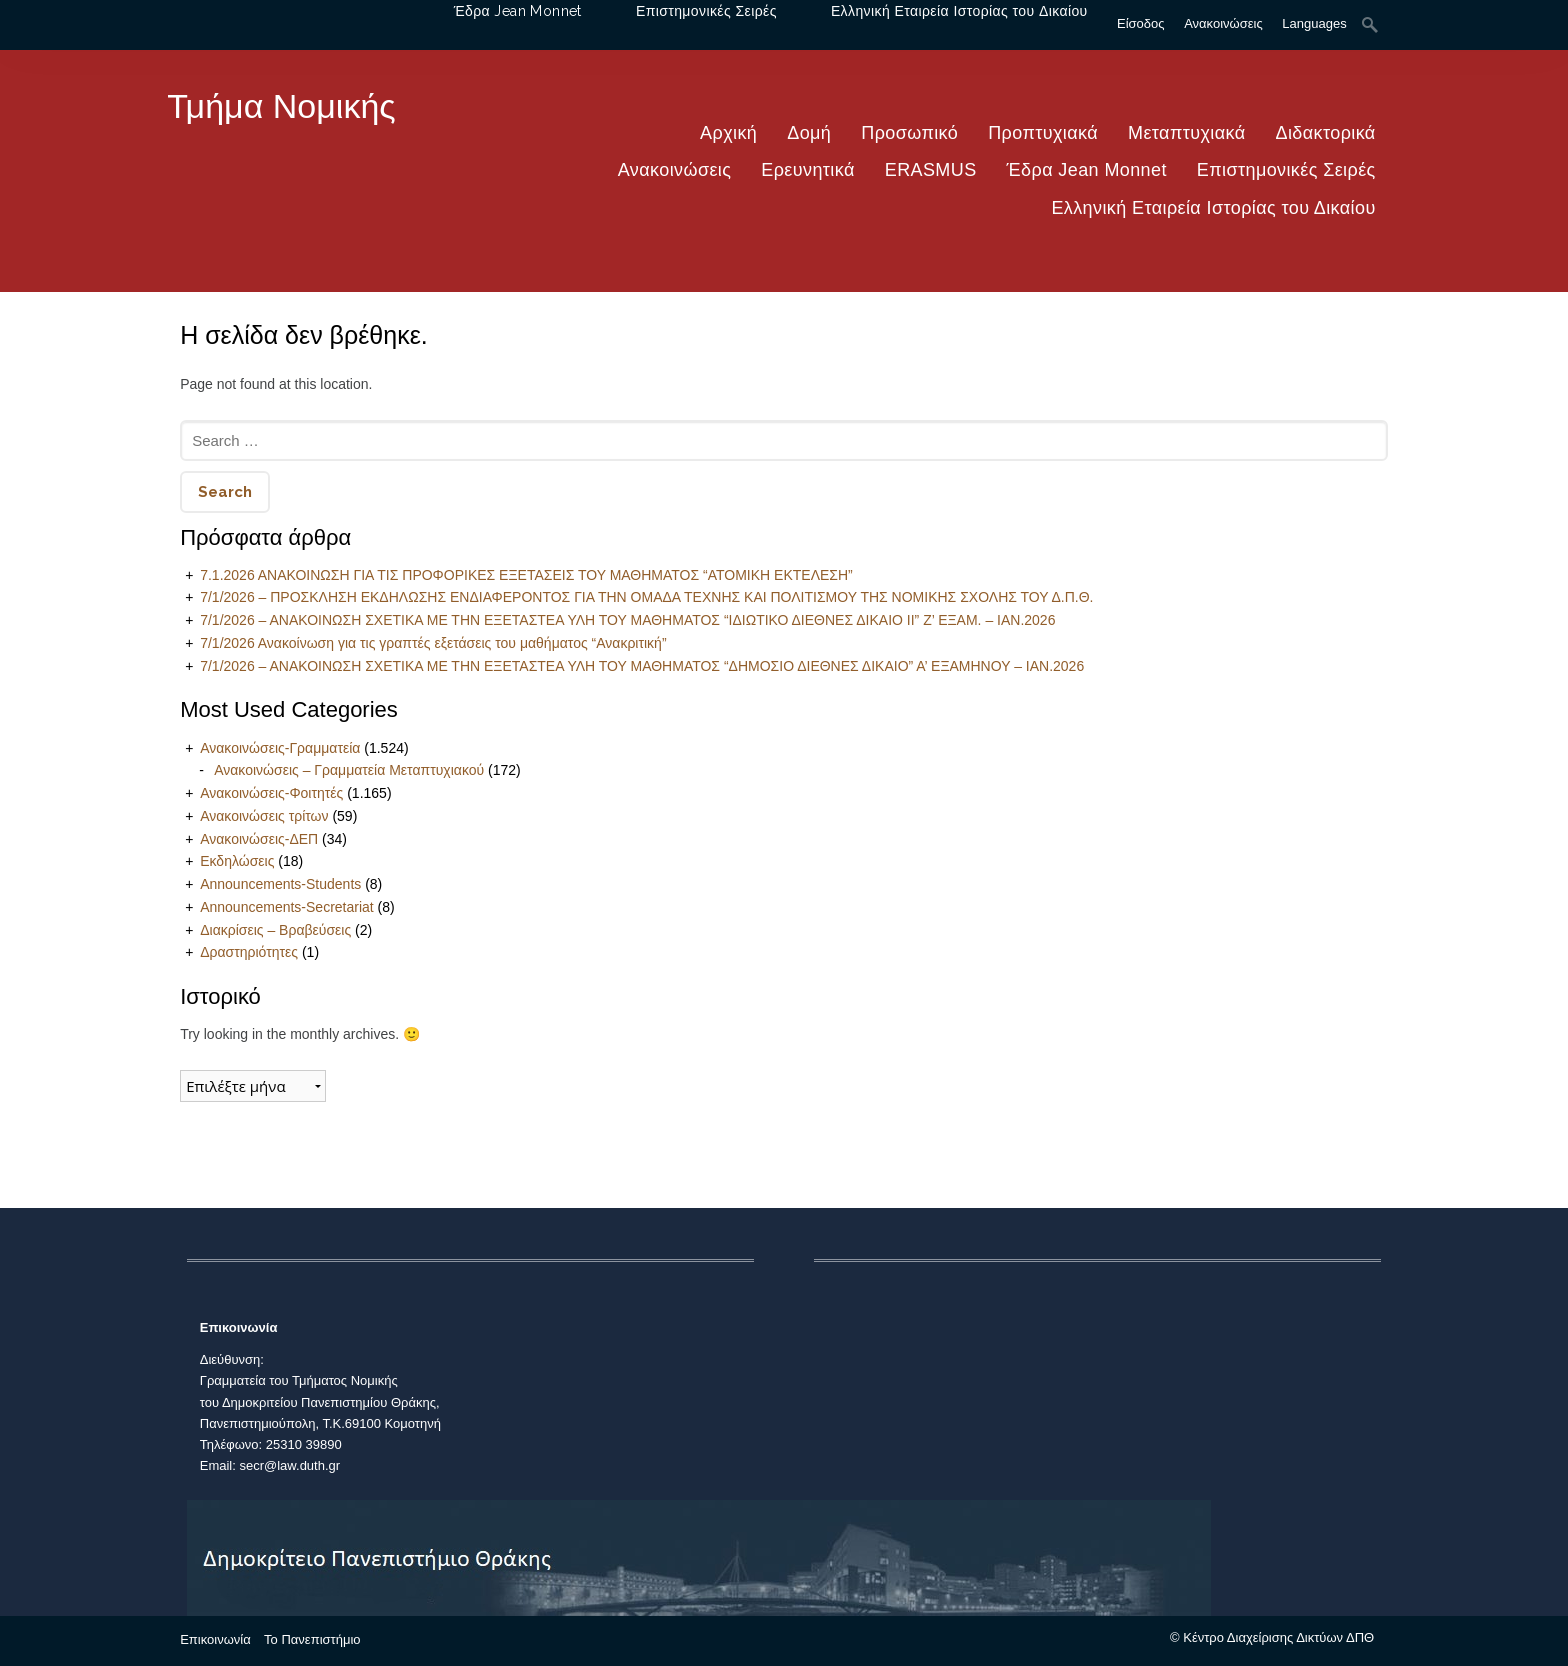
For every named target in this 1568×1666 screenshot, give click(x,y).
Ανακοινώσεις (675, 170)
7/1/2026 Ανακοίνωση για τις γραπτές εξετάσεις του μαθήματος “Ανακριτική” (433, 643)
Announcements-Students (280, 884)
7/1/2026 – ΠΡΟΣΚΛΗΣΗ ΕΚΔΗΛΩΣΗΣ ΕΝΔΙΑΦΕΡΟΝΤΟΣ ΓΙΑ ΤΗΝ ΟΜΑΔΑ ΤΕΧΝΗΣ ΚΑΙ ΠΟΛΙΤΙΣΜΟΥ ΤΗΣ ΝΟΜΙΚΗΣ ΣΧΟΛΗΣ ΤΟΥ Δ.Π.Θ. (646, 597)
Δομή (809, 133)
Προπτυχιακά (1043, 133)
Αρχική (728, 133)
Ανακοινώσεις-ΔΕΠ (259, 839)
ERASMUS (931, 170)
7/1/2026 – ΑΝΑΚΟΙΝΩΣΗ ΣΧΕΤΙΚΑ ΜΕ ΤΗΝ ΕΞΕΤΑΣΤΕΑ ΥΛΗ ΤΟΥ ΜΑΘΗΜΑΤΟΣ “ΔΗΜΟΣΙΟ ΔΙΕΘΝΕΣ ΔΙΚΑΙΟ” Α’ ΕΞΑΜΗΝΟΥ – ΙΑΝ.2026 (642, 666)
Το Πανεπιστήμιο (312, 1639)
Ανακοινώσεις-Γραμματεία (280, 748)
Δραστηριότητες (249, 952)
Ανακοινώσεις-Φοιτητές (271, 793)
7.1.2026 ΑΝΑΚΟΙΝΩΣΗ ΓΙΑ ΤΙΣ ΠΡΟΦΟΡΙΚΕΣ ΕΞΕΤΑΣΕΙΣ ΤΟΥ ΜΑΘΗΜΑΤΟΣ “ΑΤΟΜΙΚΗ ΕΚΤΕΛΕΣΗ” (526, 575)
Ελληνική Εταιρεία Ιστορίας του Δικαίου (1213, 208)
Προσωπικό (909, 133)
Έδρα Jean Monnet (1087, 170)
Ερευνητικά (807, 170)
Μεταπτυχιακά (1187, 133)
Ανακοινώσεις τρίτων (264, 816)
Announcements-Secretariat (287, 907)
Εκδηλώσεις (237, 861)
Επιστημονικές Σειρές (1286, 170)
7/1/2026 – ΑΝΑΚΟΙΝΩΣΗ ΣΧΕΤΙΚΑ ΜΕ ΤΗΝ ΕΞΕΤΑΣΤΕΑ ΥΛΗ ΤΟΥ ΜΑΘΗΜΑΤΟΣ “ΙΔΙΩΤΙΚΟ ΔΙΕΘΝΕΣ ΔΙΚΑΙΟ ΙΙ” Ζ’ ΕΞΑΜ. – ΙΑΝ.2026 (627, 620)
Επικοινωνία (215, 1639)
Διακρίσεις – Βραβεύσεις (275, 930)
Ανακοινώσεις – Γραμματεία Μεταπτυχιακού (349, 770)
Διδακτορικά (1326, 133)
